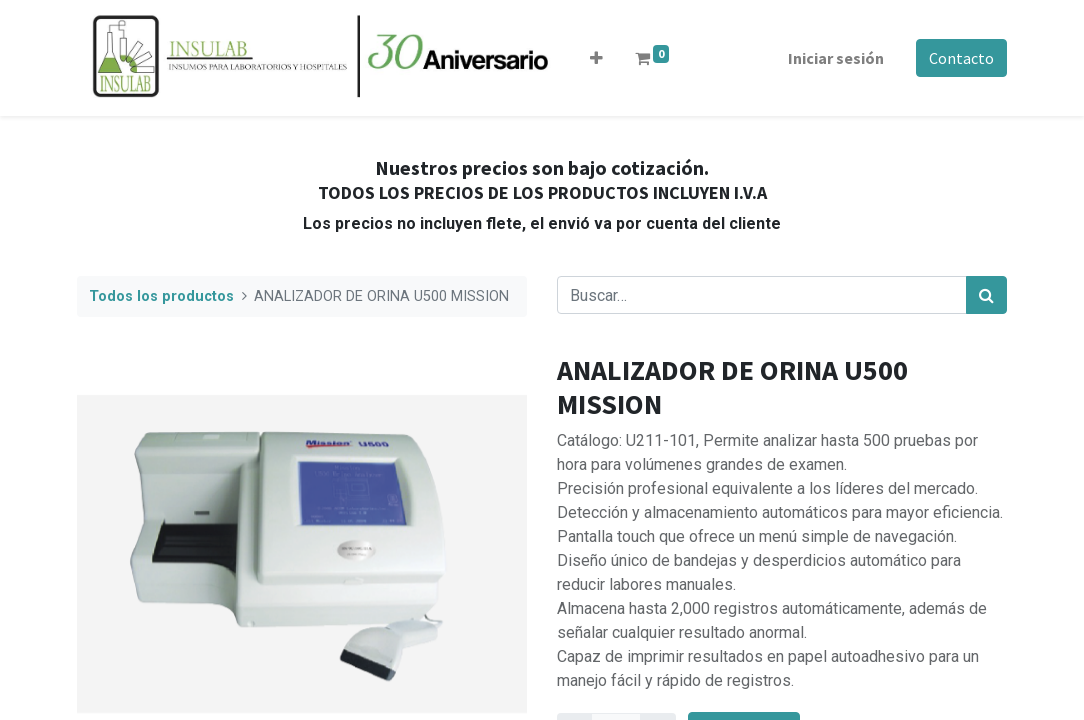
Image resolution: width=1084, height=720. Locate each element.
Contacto (961, 58)
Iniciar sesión (836, 58)
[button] (596, 58)
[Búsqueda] (986, 295)
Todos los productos (161, 296)
